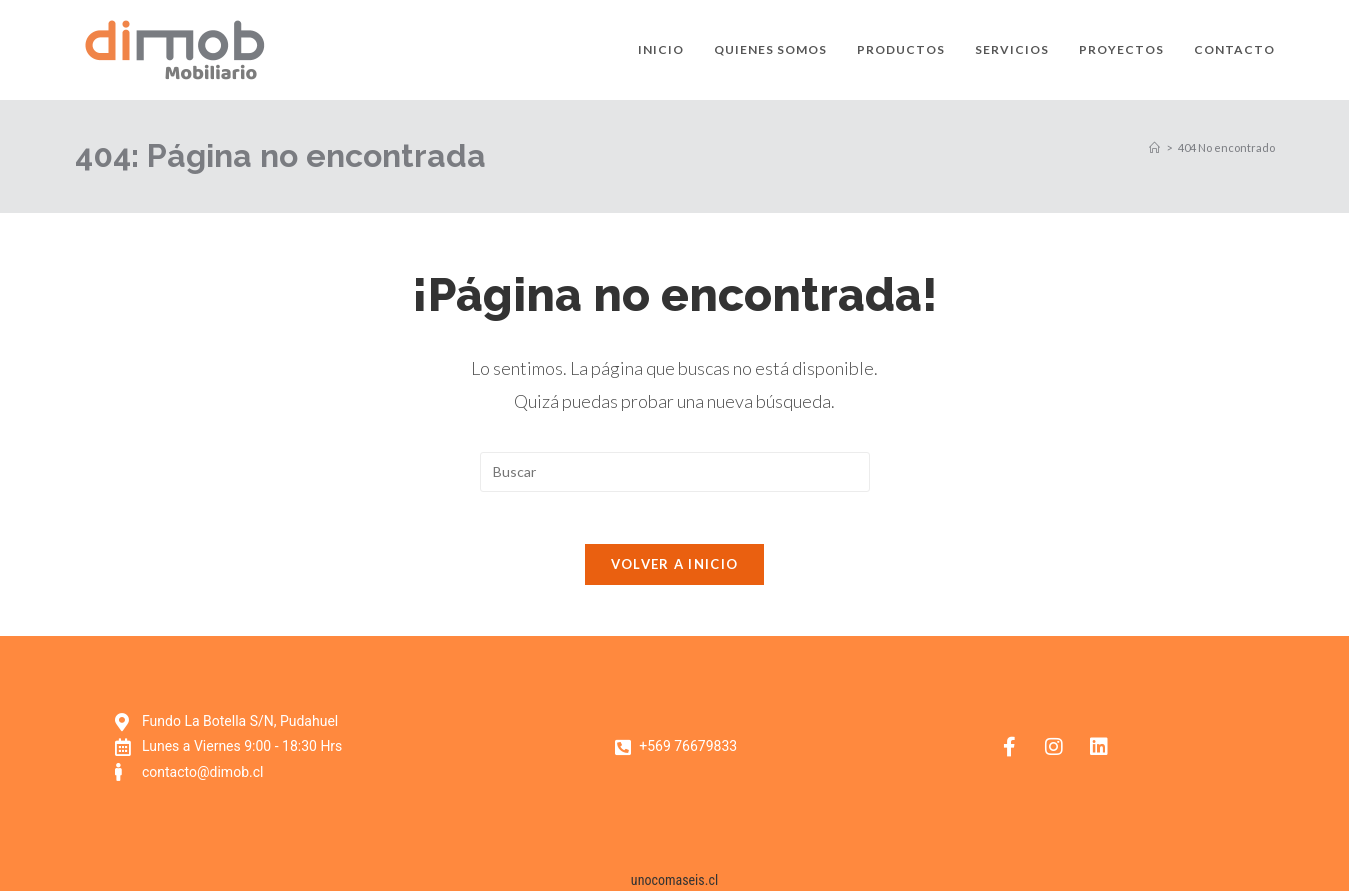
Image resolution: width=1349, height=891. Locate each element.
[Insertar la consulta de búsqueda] (675, 472)
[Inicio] (1154, 147)
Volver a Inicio (675, 573)
